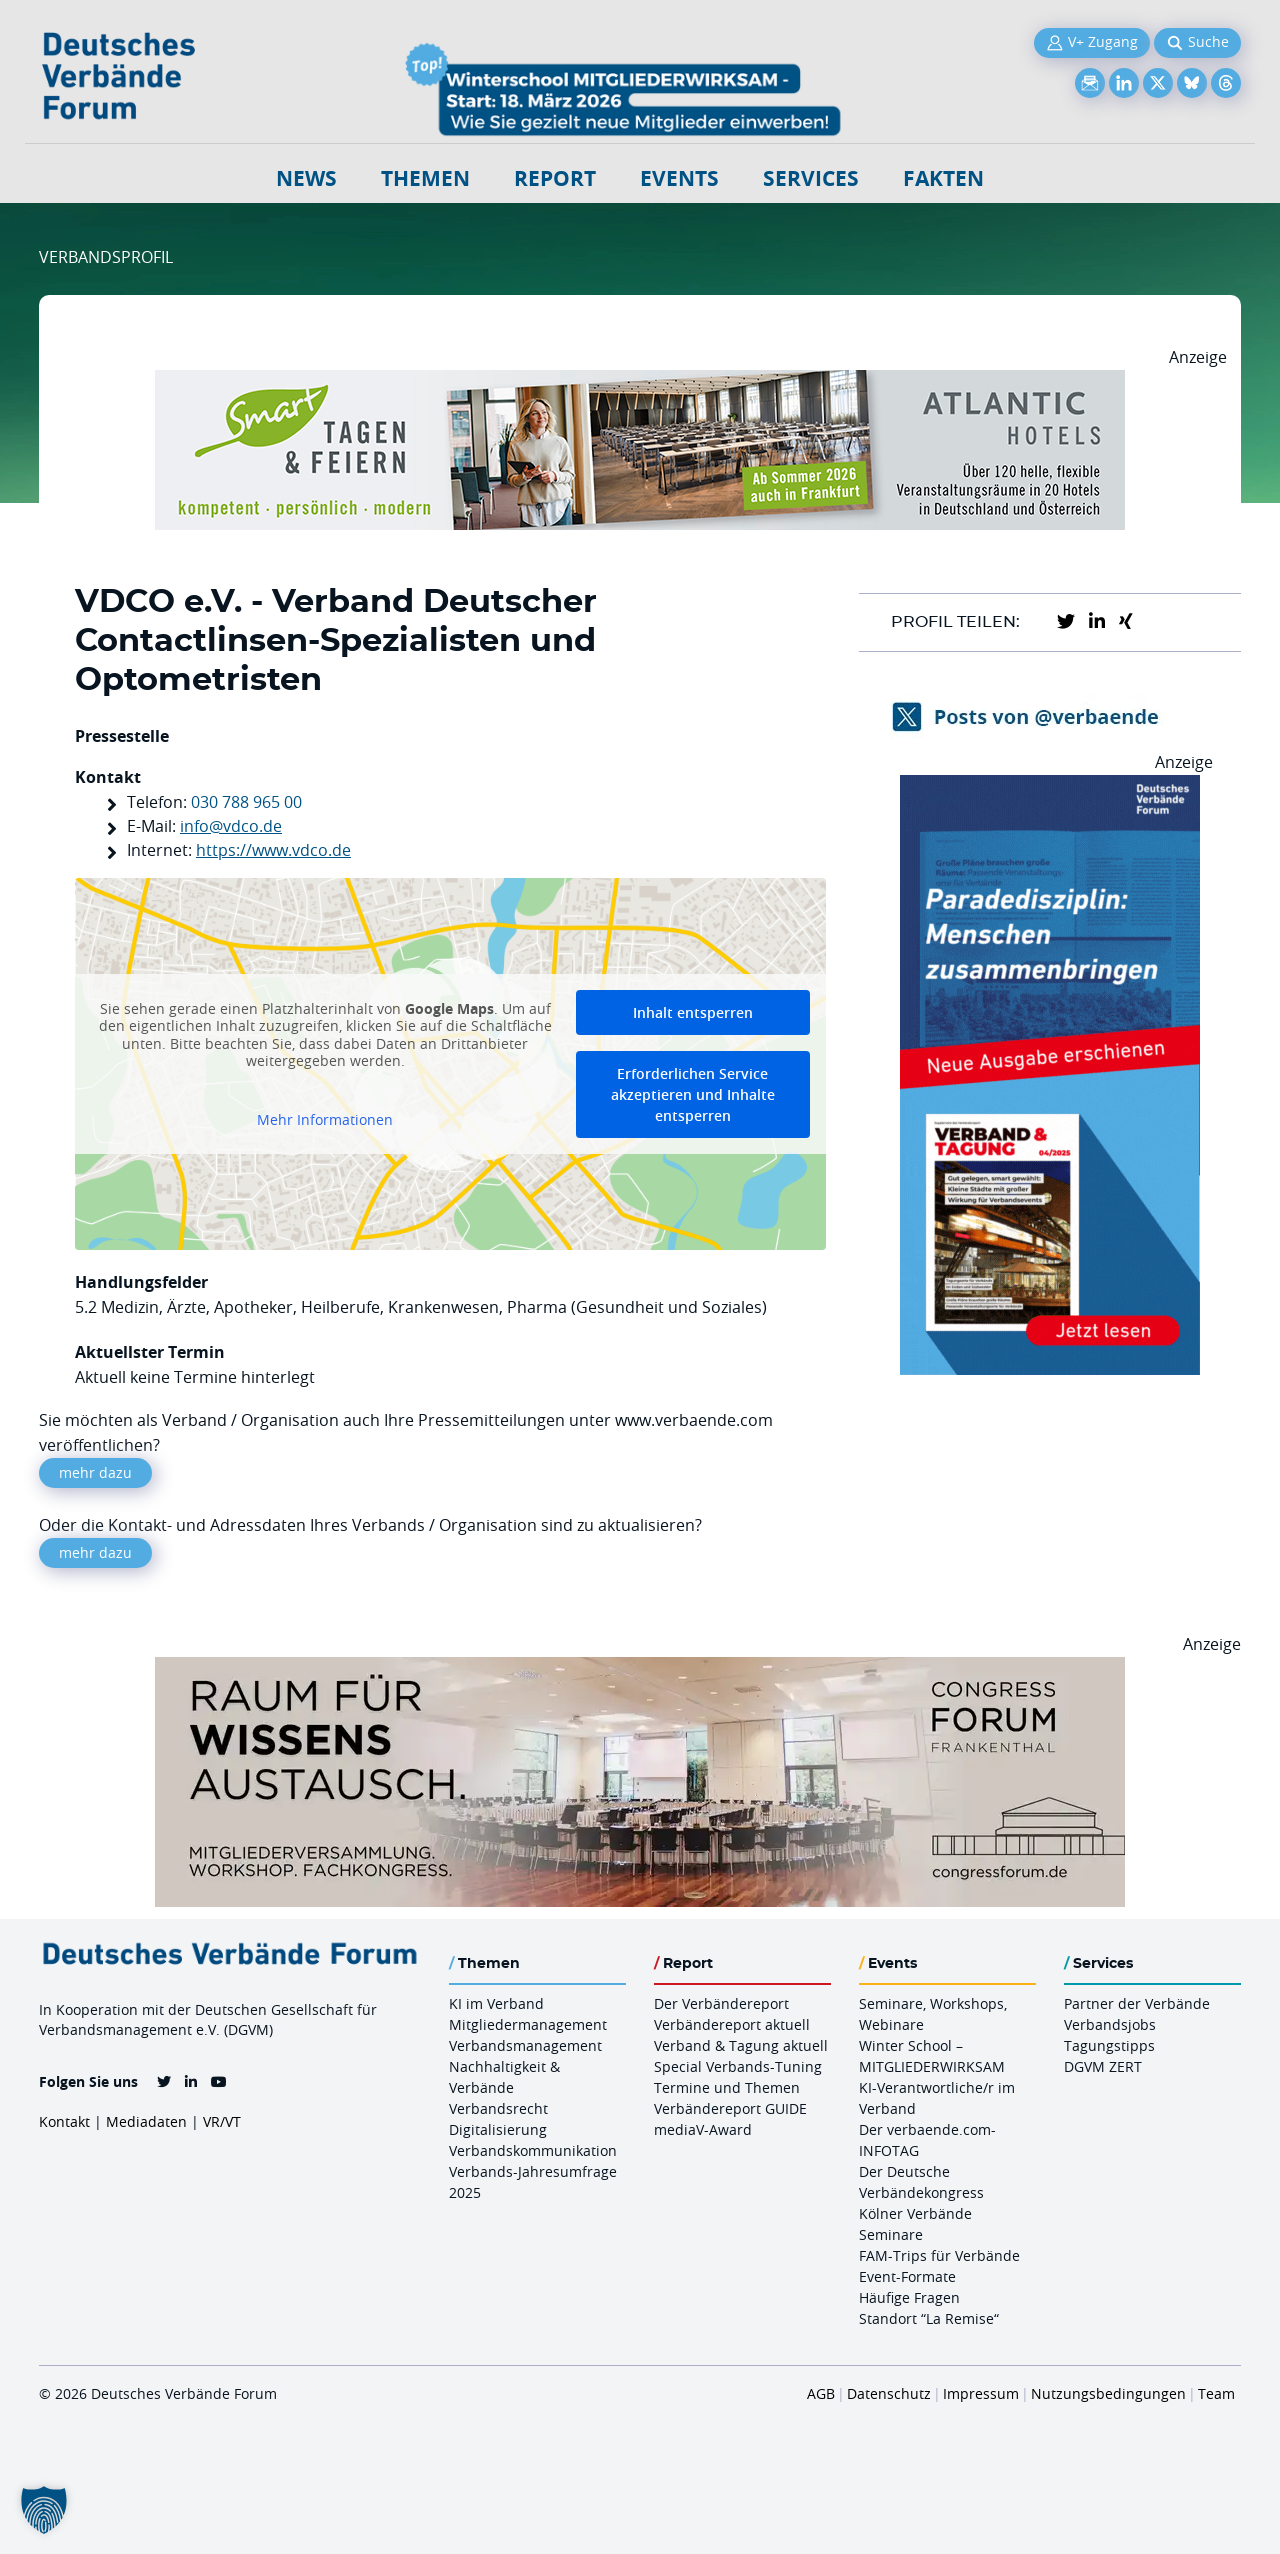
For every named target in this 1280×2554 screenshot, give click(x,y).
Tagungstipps (1109, 2045)
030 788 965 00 (246, 802)
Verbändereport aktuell (732, 2024)
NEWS (306, 178)
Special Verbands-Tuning (738, 2066)
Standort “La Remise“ (929, 2318)
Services (811, 178)
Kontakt (64, 2121)
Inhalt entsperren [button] (693, 1012)
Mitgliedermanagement (528, 2024)
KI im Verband (496, 2003)
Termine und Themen (727, 2087)
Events (679, 178)
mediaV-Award (703, 2129)
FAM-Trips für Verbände (939, 2255)
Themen (425, 178)
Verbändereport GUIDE (730, 2108)
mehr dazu (95, 1472)
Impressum (981, 2393)
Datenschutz (889, 2393)
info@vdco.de (231, 826)
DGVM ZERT (1103, 2066)
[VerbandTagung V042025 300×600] (1050, 787)
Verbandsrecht (498, 2108)
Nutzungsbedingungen (1108, 2393)
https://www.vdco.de (273, 850)
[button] (44, 2510)
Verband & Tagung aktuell (741, 2045)
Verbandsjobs (1110, 2024)
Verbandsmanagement (525, 2045)
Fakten (943, 178)
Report (555, 178)
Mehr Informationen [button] (325, 1120)
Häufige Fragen (909, 2297)
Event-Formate (907, 2276)
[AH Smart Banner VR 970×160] (640, 382)
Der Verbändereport (721, 2003)
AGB (821, 2393)
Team (1216, 2393)
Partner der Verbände (1137, 2003)
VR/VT (222, 2121)
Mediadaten (146, 2121)
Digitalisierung (498, 2129)
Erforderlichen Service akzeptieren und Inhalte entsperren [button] (693, 1094)
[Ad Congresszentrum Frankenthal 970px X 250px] (640, 1669)
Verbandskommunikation (533, 2150)
